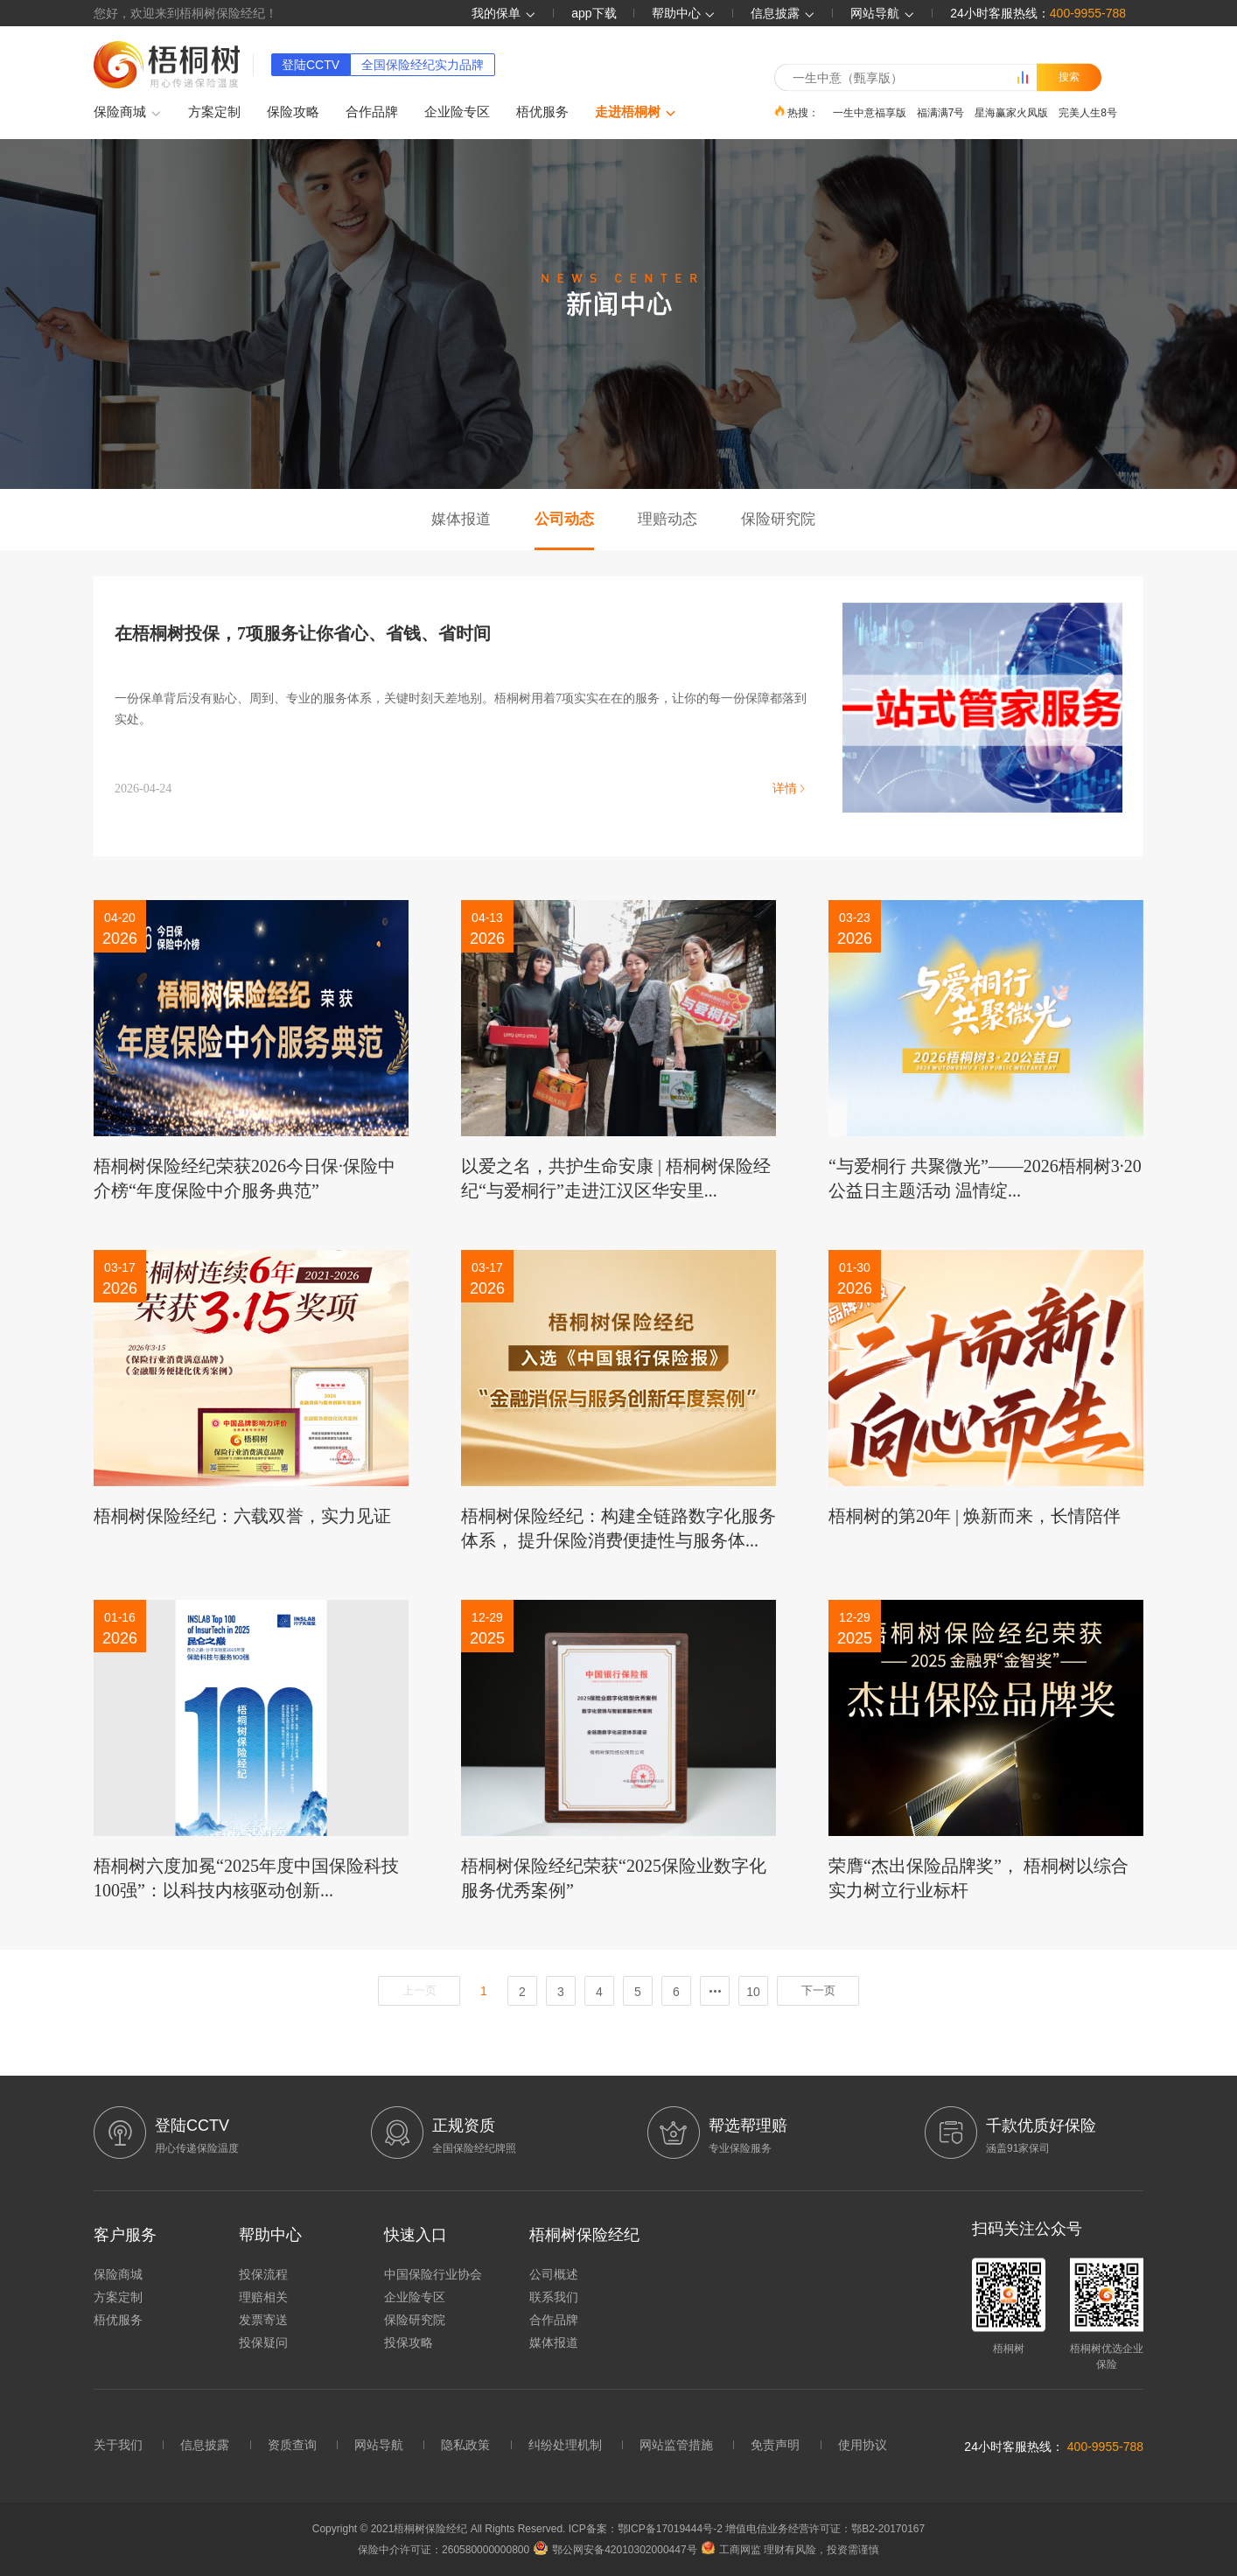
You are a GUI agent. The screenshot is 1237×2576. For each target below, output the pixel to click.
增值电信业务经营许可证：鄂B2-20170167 (825, 2529)
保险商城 (128, 113)
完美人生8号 (1088, 112)
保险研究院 (778, 519)
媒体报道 (461, 519)
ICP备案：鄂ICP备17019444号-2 (647, 2529)
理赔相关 (263, 2297)
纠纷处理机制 (565, 2445)
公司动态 (564, 519)
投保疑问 (263, 2342)
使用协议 (862, 2445)
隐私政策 (465, 2445)
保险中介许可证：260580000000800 (443, 2550)
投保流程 (263, 2274)
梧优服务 (542, 111)
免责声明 (775, 2445)
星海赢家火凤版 (1011, 112)
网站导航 (378, 2445)
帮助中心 (684, 13)
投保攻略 (408, 2342)
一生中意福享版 (869, 112)
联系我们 (553, 2297)
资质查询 (292, 2445)
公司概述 (553, 2274)
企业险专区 (457, 111)
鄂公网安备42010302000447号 (615, 2550)
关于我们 (118, 2445)
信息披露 (783, 13)
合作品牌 (372, 111)
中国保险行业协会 (433, 2274)
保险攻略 (293, 111)
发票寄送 (263, 2320)
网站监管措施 (676, 2445)
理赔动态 (667, 519)
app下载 (593, 13)
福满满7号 (941, 112)
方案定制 (214, 111)
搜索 (1069, 77)
